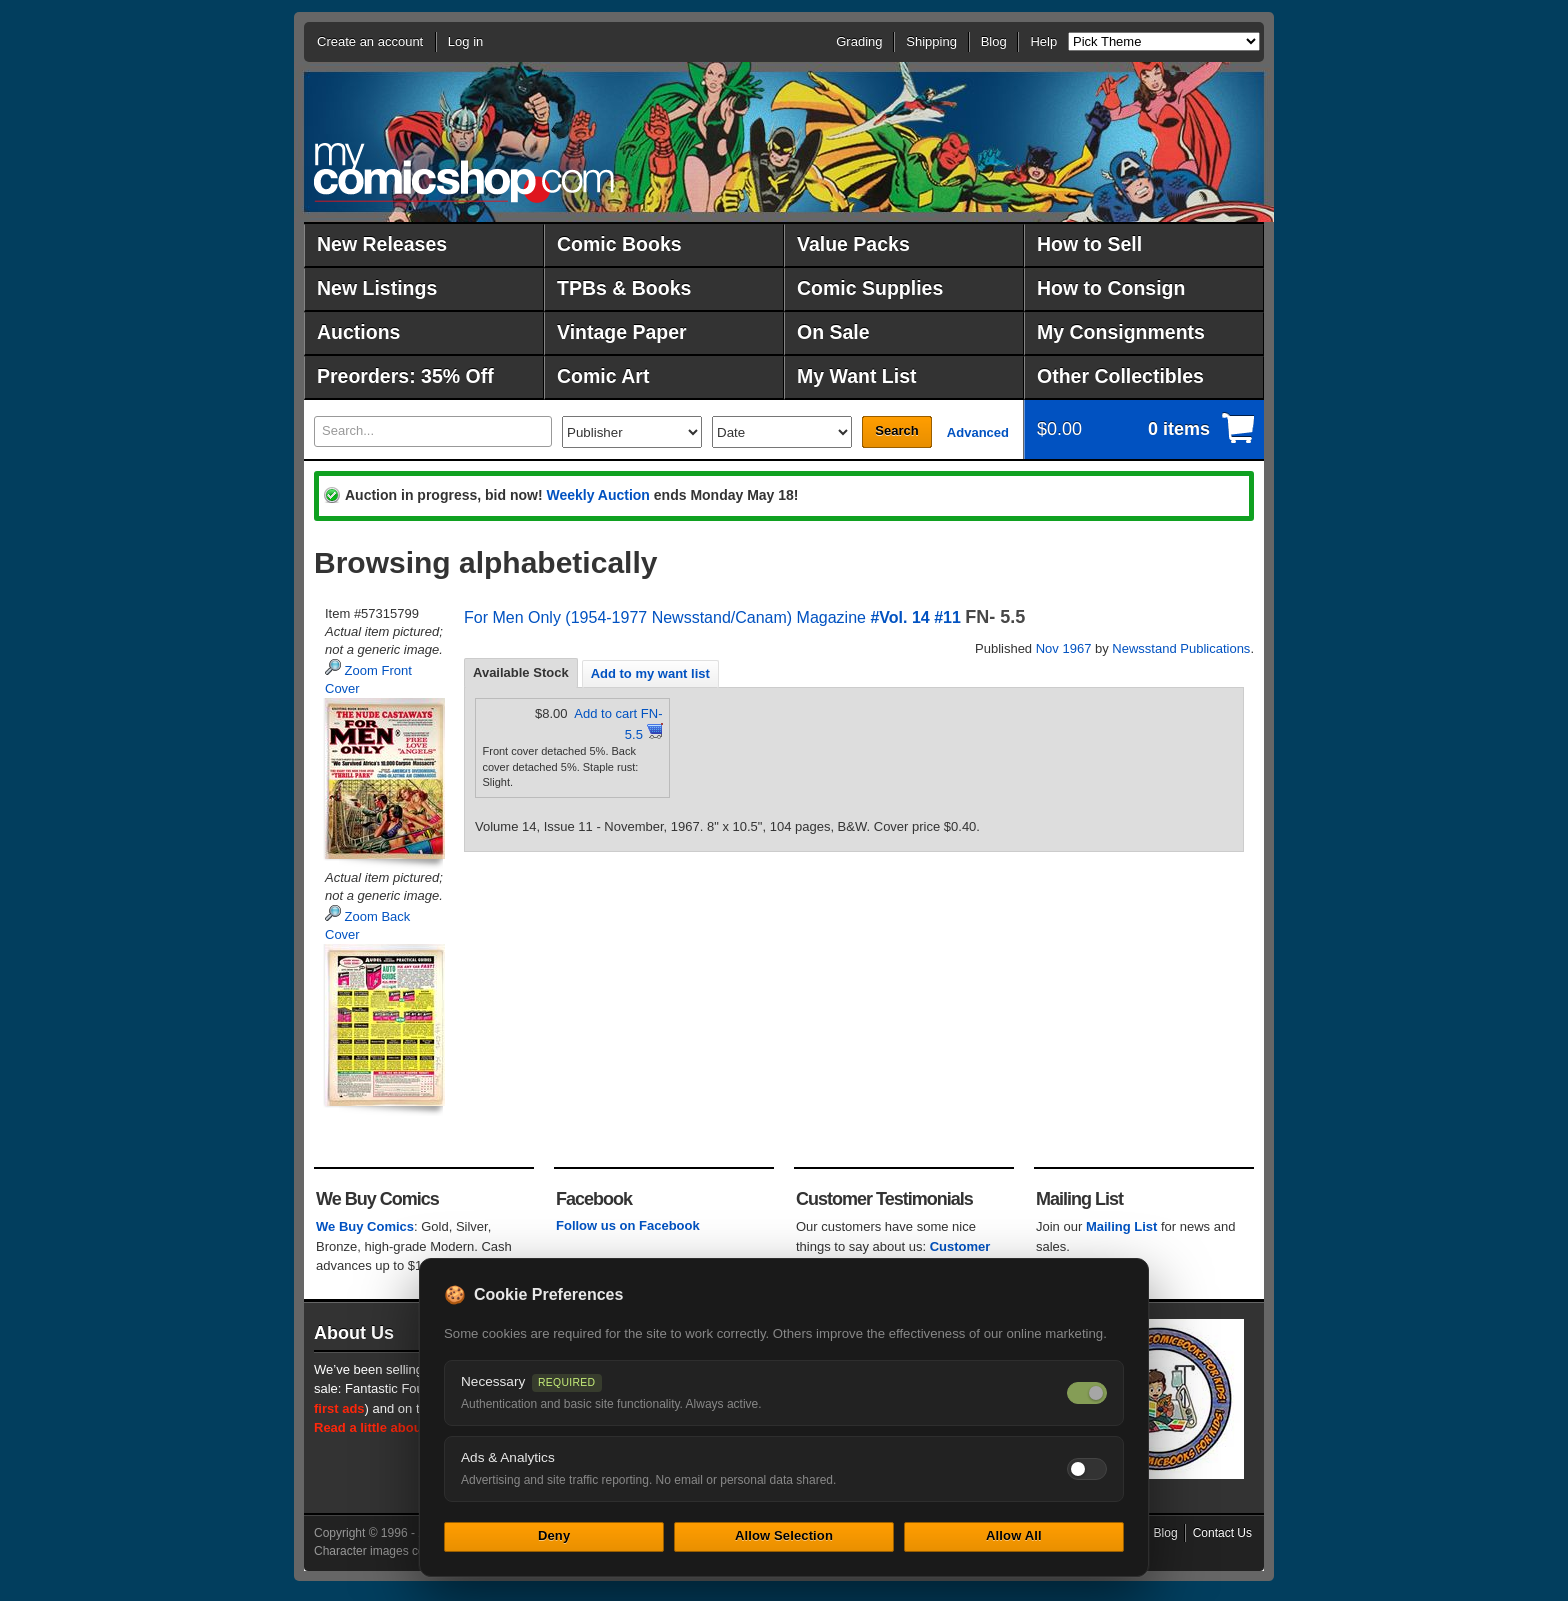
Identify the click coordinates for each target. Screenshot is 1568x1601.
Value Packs (853, 244)
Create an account (370, 41)
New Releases (382, 244)
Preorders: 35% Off (405, 376)
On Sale (833, 332)
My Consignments (1121, 332)
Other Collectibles (1120, 376)
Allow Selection (784, 1535)
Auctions (358, 332)
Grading (859, 41)
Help (1043, 41)
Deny (554, 1535)
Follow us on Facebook (628, 1225)
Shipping (931, 41)
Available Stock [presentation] (521, 672)
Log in (465, 41)
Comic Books (619, 244)
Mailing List (1122, 1226)
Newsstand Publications (1181, 648)
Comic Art (603, 376)
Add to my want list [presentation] (650, 673)
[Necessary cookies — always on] (1087, 1393)
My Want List (857, 376)
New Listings (377, 288)
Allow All (1014, 1535)
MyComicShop (464, 172)
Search (896, 430)
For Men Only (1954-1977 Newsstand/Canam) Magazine (665, 617)
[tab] (521, 673)
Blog (994, 41)
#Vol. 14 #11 (915, 617)
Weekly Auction (597, 495)
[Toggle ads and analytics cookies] (1087, 1469)
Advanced (978, 432)
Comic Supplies (870, 288)
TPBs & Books (624, 288)
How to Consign (1111, 288)
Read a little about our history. (407, 1427)
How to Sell (1089, 244)
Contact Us (1222, 1533)
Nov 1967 (1064, 648)
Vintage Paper (622, 332)
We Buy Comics (365, 1226)
